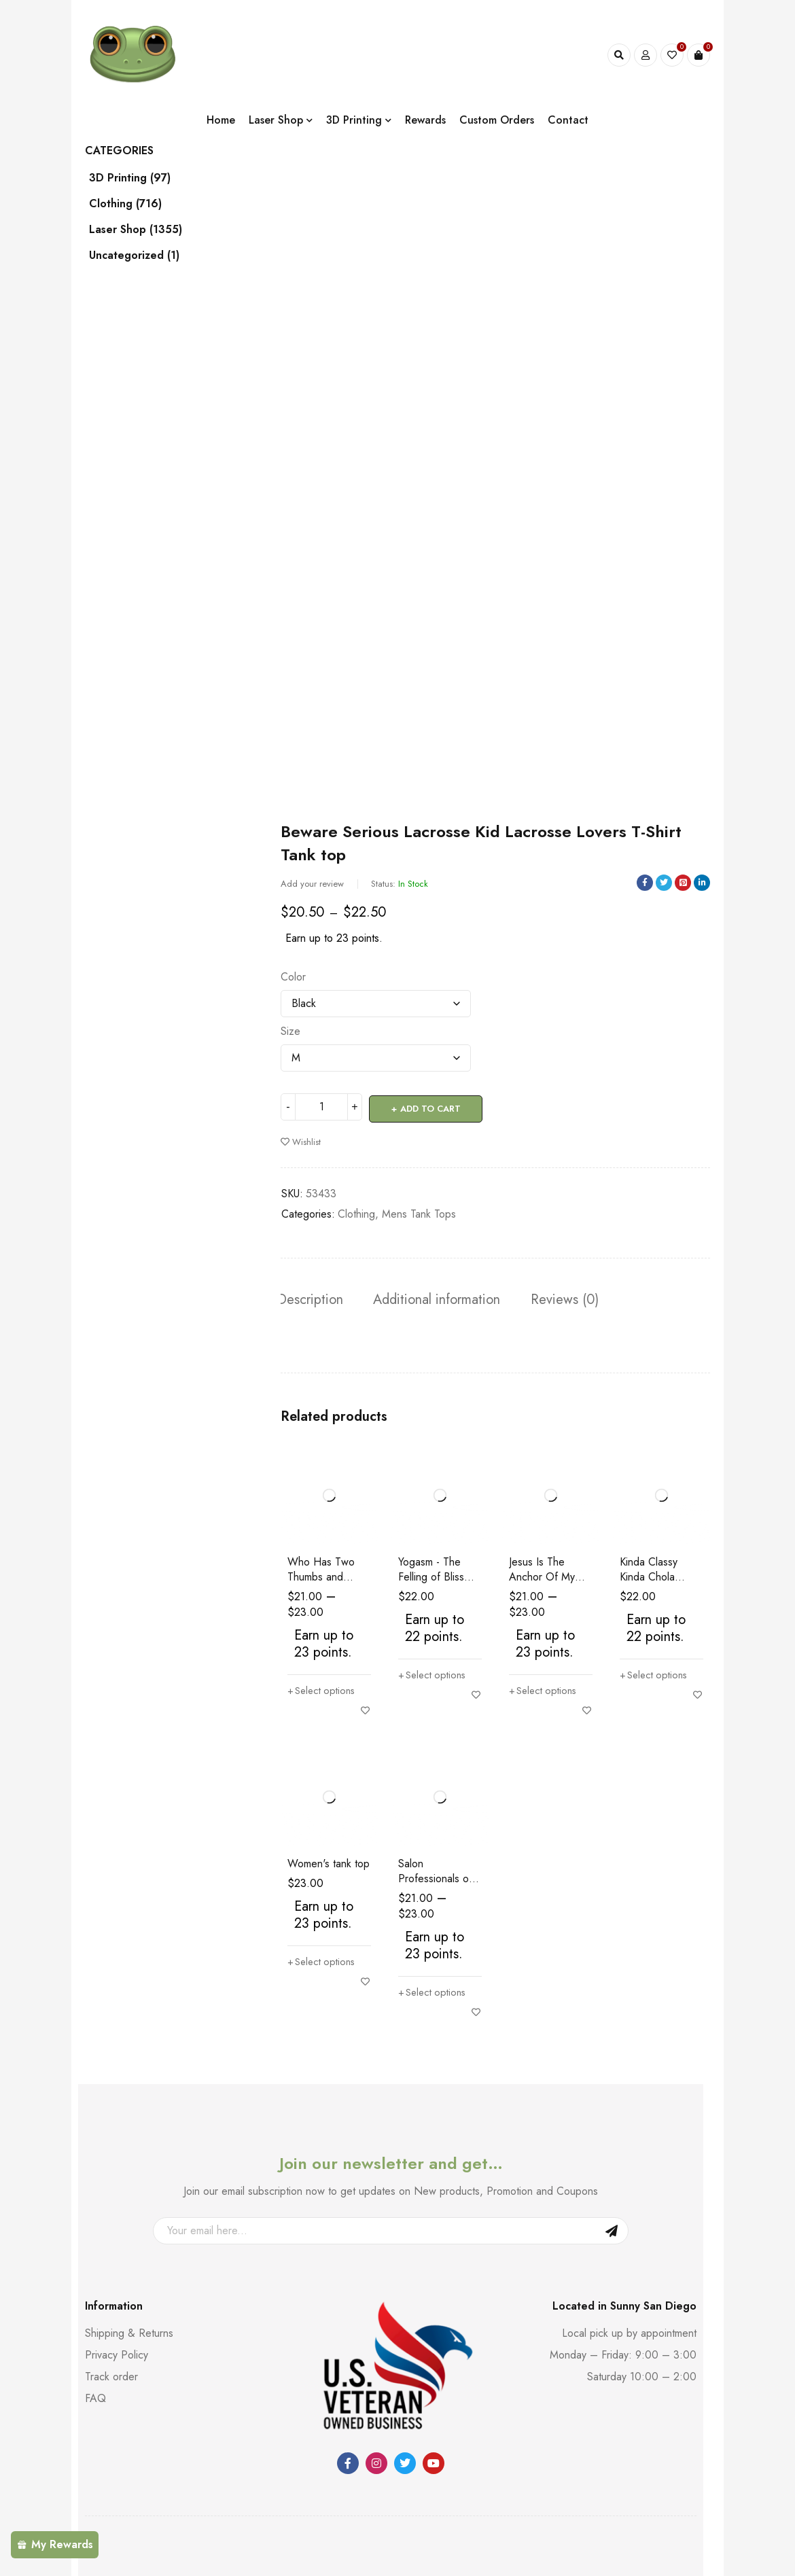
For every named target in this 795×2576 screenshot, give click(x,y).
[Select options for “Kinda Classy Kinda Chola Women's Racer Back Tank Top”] (656, 1675)
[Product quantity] (321, 1107)
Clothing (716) (136, 203)
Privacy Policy (116, 2355)
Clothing (356, 1212)
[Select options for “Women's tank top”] (323, 1962)
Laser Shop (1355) (146, 229)
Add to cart (431, 1106)
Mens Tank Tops (419, 1212)
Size (290, 1031)
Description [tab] (314, 1297)
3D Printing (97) (140, 178)
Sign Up (611, 2230)
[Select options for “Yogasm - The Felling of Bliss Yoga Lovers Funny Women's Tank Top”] (434, 1675)
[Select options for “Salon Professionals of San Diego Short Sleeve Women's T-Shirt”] (434, 1992)
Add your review (312, 883)
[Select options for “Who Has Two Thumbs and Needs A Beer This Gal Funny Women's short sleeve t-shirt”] (323, 1690)
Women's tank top (328, 1863)
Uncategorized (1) (145, 255)
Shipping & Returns (129, 2333)
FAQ (95, 2398)
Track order (111, 2376)
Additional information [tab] (444, 1297)
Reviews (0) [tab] (576, 1297)
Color (293, 977)
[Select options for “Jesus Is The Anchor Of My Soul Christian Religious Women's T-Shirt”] (545, 1690)
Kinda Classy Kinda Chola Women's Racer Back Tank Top (656, 1584)
